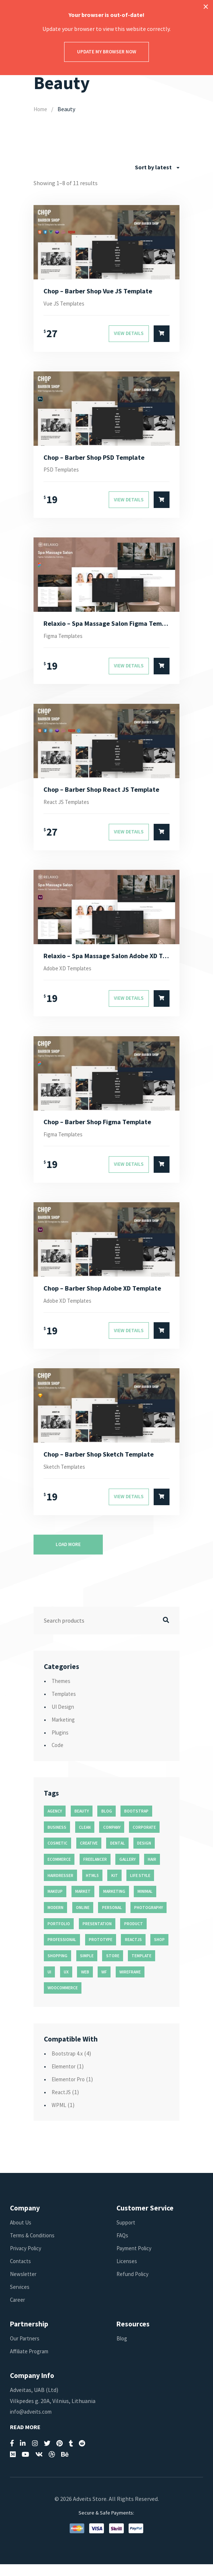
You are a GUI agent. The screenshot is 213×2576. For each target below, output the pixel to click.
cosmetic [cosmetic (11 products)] (57, 1854)
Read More (25, 2439)
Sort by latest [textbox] (153, 167)
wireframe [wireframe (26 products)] (130, 1983)
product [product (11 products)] (133, 1935)
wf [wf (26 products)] (104, 1983)
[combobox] (157, 167)
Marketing (65, 1731)
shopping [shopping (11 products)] (57, 1967)
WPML (60, 2116)
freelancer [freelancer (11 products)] (95, 1871)
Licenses (127, 2272)
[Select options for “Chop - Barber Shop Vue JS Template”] (162, 335)
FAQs (122, 2247)
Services (20, 2298)
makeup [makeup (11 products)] (55, 1903)
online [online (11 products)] (83, 1919)
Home (41, 109)
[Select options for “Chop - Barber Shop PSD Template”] (162, 502)
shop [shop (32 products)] (159, 1951)
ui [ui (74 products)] (49, 1983)
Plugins (61, 1744)
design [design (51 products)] (144, 1854)
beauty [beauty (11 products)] (81, 1822)
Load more (68, 1556)
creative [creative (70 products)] (89, 1854)
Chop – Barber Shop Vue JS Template (102, 291)
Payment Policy (136, 2259)
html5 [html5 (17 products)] (92, 1887)
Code (58, 1757)
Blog (122, 2350)
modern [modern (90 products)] (55, 1919)
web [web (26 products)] (85, 1983)
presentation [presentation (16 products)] (97, 1935)
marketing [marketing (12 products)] (114, 1903)
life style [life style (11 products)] (140, 1887)
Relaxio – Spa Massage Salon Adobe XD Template (106, 962)
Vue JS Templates (65, 304)
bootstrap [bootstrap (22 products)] (136, 1822)
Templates (65, 1705)
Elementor (65, 2078)
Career (18, 2311)
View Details (129, 335)
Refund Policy (133, 2285)
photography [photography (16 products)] (148, 1919)
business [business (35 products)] (57, 1839)
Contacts (21, 2272)
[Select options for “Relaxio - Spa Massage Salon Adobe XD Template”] (162, 1006)
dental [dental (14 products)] (117, 1854)
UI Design (64, 1718)
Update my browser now (106, 52)
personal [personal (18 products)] (112, 1919)
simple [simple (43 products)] (87, 1967)
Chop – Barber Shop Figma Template (101, 1129)
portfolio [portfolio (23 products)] (59, 1935)
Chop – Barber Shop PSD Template (98, 459)
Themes (62, 1692)
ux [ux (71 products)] (66, 1983)
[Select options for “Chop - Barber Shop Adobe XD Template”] (162, 1341)
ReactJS (62, 2103)
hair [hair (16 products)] (152, 1871)
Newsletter (24, 2285)
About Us (21, 2234)
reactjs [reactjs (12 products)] (133, 1951)
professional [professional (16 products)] (62, 1951)
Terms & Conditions (35, 2247)
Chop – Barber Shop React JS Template (105, 794)
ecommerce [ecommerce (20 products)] (59, 1871)
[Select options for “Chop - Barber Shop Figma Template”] (162, 1173)
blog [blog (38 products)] (106, 1822)
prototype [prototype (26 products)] (100, 1951)
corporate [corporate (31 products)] (144, 1839)
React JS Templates (68, 807)
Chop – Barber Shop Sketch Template (103, 1465)
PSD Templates (63, 472)
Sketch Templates (66, 1478)
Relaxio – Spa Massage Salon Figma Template (106, 626)
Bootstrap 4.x (69, 2065)
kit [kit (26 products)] (114, 1887)
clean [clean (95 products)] (85, 1839)
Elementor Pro (71, 2091)
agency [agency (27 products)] (55, 1822)
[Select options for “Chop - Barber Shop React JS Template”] (162, 838)
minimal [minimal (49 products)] (145, 1903)
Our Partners (26, 2350)
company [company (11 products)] (112, 1839)
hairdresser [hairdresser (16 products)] (60, 1887)
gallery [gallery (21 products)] (127, 1871)
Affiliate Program (32, 2363)
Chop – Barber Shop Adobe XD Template (106, 1297)
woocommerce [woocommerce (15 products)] (63, 1999)
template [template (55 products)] (141, 1967)
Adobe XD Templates (69, 975)
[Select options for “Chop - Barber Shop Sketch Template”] (162, 1508)
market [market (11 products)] (83, 1903)
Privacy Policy (27, 2259)
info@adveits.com (33, 2423)
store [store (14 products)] (112, 1967)
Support (126, 2234)
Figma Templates (65, 639)
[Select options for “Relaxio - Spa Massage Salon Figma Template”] (162, 670)
